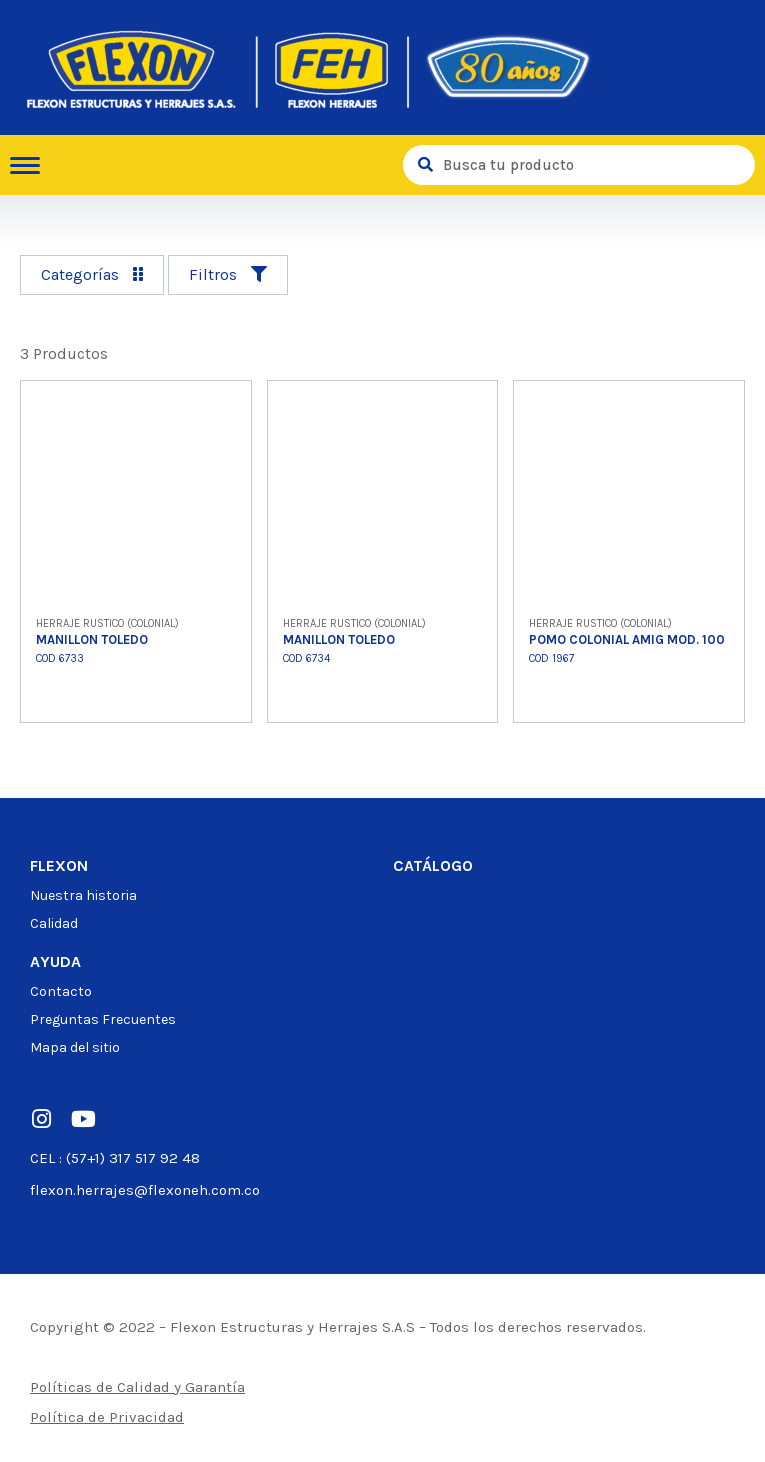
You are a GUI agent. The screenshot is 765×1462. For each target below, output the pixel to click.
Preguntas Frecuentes (103, 1019)
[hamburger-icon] (32, 165)
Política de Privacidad (107, 1417)
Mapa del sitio (75, 1047)
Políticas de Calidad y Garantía (137, 1387)
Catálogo (433, 865)
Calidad (54, 923)
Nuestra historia (83, 895)
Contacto (61, 991)
